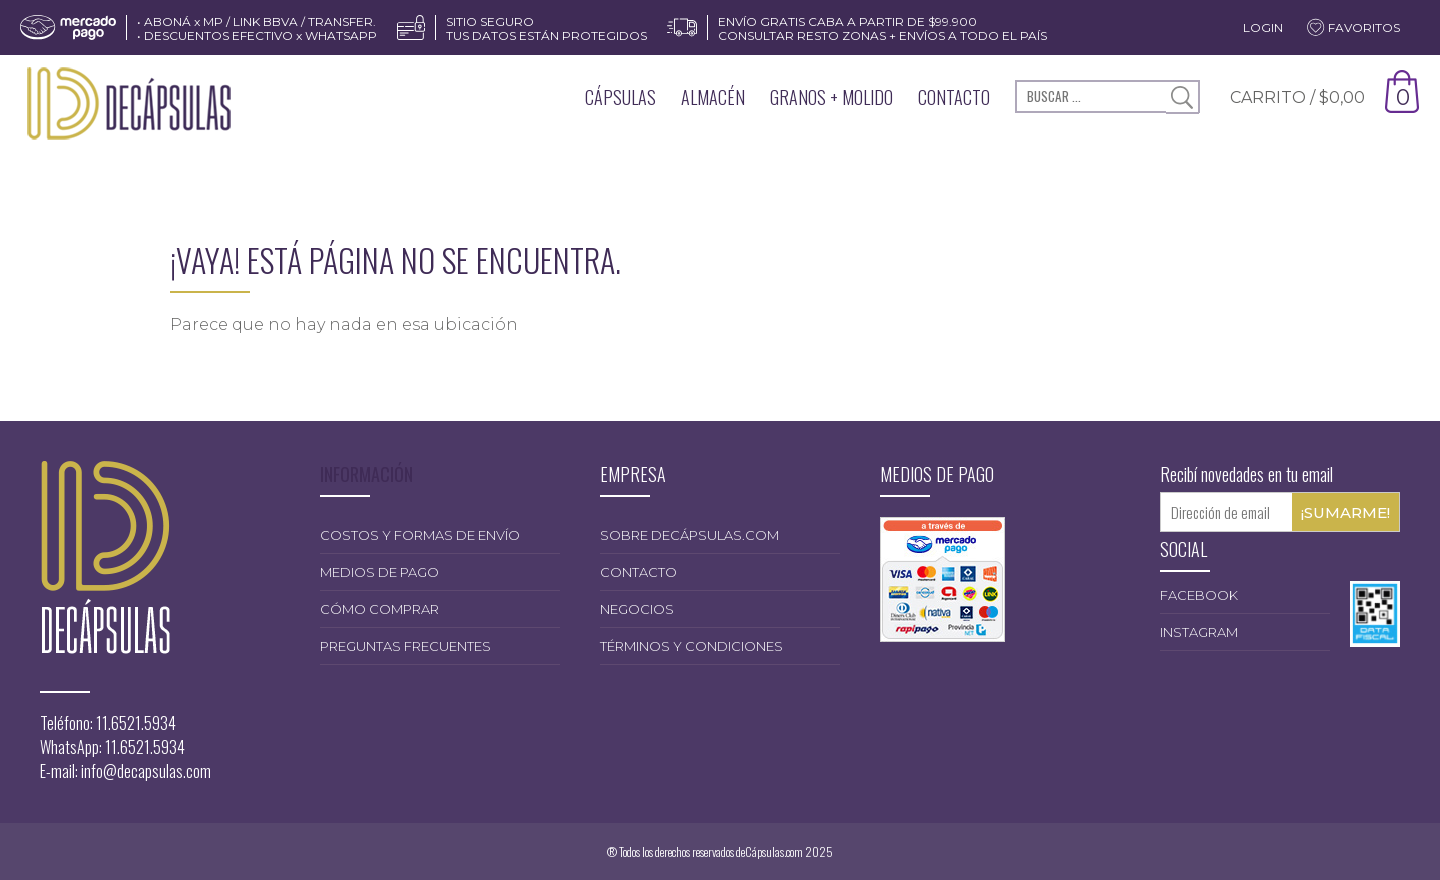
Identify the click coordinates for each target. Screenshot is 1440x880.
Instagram (1199, 632)
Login (1263, 27)
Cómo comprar (379, 609)
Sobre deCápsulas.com (689, 535)
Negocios (637, 609)
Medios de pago (379, 572)
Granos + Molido (831, 97)
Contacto (954, 97)
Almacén (713, 97)
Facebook (1199, 595)
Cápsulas (620, 97)
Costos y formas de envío (420, 535)
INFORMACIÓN (366, 474)
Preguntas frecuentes (405, 646)
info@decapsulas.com (146, 771)
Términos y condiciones (691, 646)
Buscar (1182, 97)
